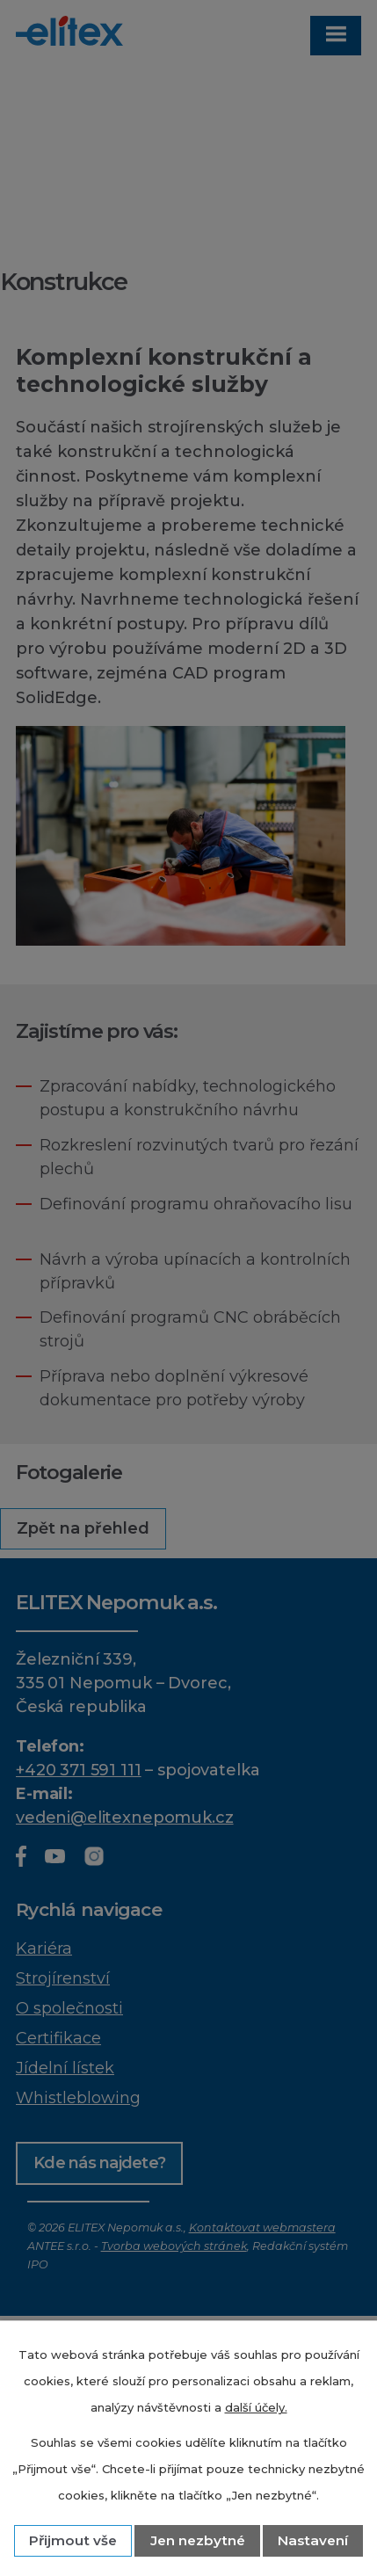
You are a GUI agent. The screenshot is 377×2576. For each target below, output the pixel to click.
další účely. (256, 2407)
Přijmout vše (73, 2540)
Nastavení (313, 2540)
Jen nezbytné (197, 2540)
